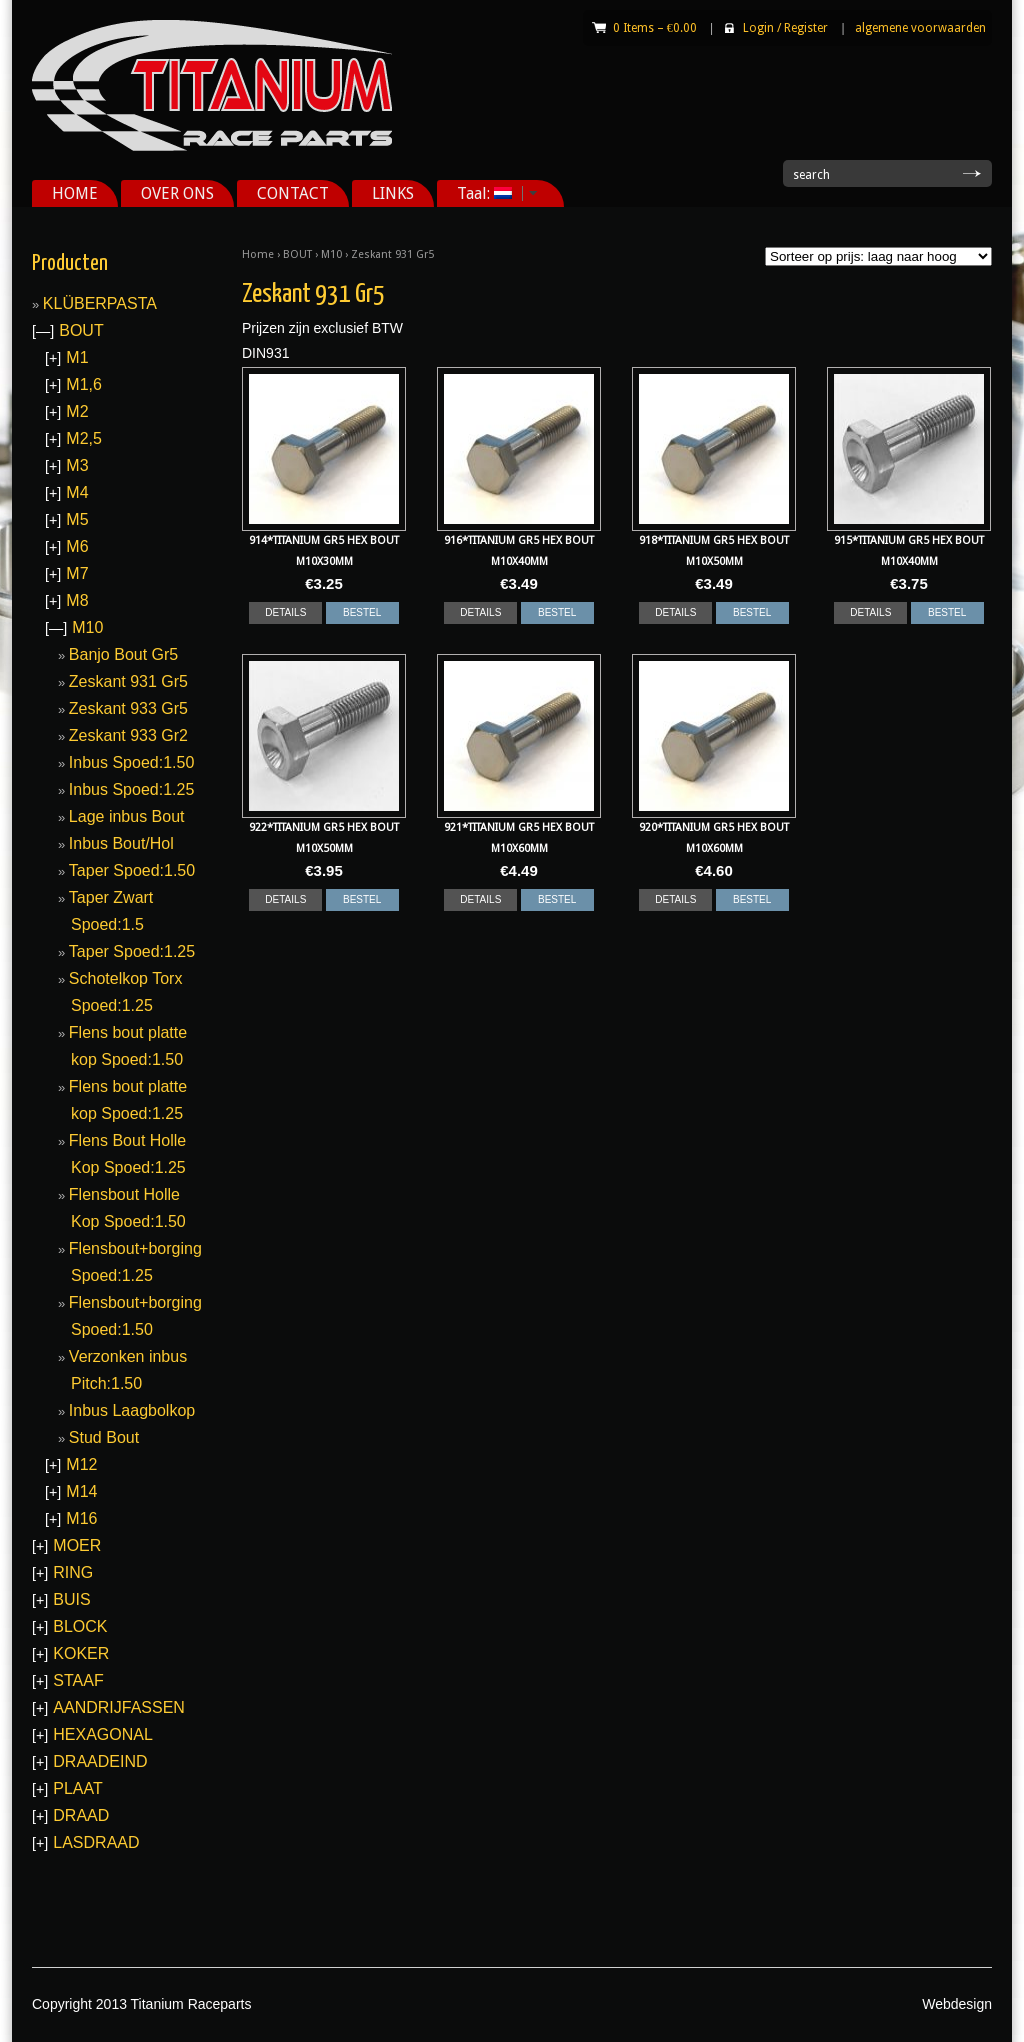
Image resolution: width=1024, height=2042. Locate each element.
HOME (75, 193)
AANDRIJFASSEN (119, 1707)
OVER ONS (177, 193)
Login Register (785, 28)
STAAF (78, 1680)
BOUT (297, 254)
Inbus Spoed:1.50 (131, 762)
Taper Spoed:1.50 (132, 870)
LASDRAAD (96, 1842)
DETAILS (285, 612)
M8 (77, 600)
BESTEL (362, 612)
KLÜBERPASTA (100, 303)
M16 (81, 1518)
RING (73, 1572)
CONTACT (293, 193)
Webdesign (957, 2004)
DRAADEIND (100, 1761)
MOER (77, 1545)
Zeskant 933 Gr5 (128, 708)
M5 (77, 519)
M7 (77, 573)
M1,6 (84, 384)
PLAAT (78, 1788)
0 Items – (655, 28)
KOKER (81, 1653)
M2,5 (84, 438)
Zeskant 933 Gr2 (128, 735)
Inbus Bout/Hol (121, 843)
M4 (77, 492)
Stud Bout (104, 1437)
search (811, 175)
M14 (81, 1491)
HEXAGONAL (103, 1734)
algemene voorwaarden (920, 28)
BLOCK (80, 1626)
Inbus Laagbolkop (132, 1410)
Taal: (490, 193)
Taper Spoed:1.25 (132, 951)
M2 (77, 411)
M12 (81, 1464)
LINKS (393, 193)
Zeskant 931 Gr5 (128, 681)
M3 (77, 465)
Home (258, 254)
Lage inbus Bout (127, 816)
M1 (77, 357)
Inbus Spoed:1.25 (131, 789)
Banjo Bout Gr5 (123, 654)
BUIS (71, 1599)
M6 (77, 546)
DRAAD (81, 1815)
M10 (331, 254)
